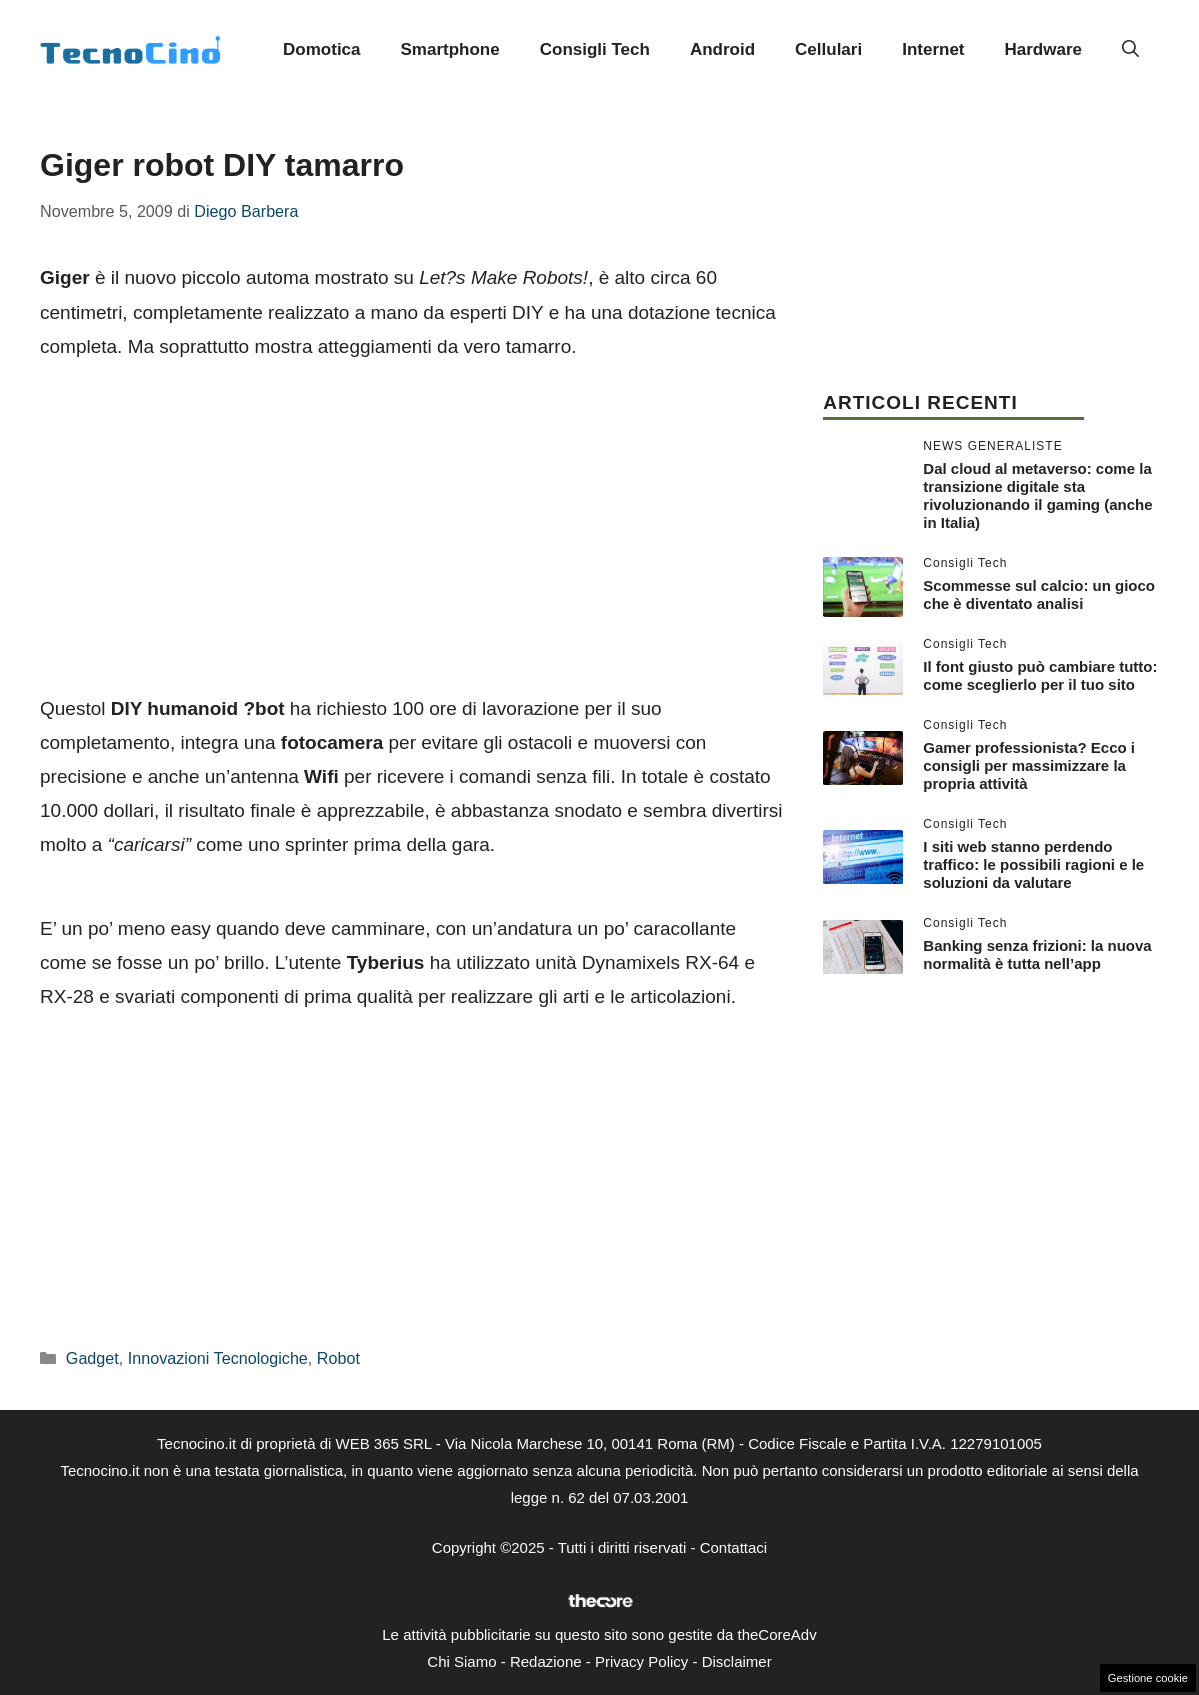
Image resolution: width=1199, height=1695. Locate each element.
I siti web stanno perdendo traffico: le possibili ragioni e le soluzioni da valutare (1033, 864)
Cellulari (828, 49)
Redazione (546, 1661)
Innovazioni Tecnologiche (218, 1358)
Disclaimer (737, 1661)
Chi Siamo (461, 1661)
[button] (1130, 50)
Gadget (92, 1358)
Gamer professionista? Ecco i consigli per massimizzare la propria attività (1029, 765)
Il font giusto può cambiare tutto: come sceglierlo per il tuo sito (1040, 675)
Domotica (321, 49)
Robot (338, 1358)
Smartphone (450, 49)
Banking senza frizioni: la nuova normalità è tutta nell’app (1037, 954)
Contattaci (734, 1547)
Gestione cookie (1148, 1678)
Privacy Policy (641, 1661)
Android (722, 49)
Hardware (1043, 49)
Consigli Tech (595, 49)
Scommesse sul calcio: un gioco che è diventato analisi (1039, 594)
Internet (933, 49)
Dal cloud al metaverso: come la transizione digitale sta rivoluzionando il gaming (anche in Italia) (1037, 495)
